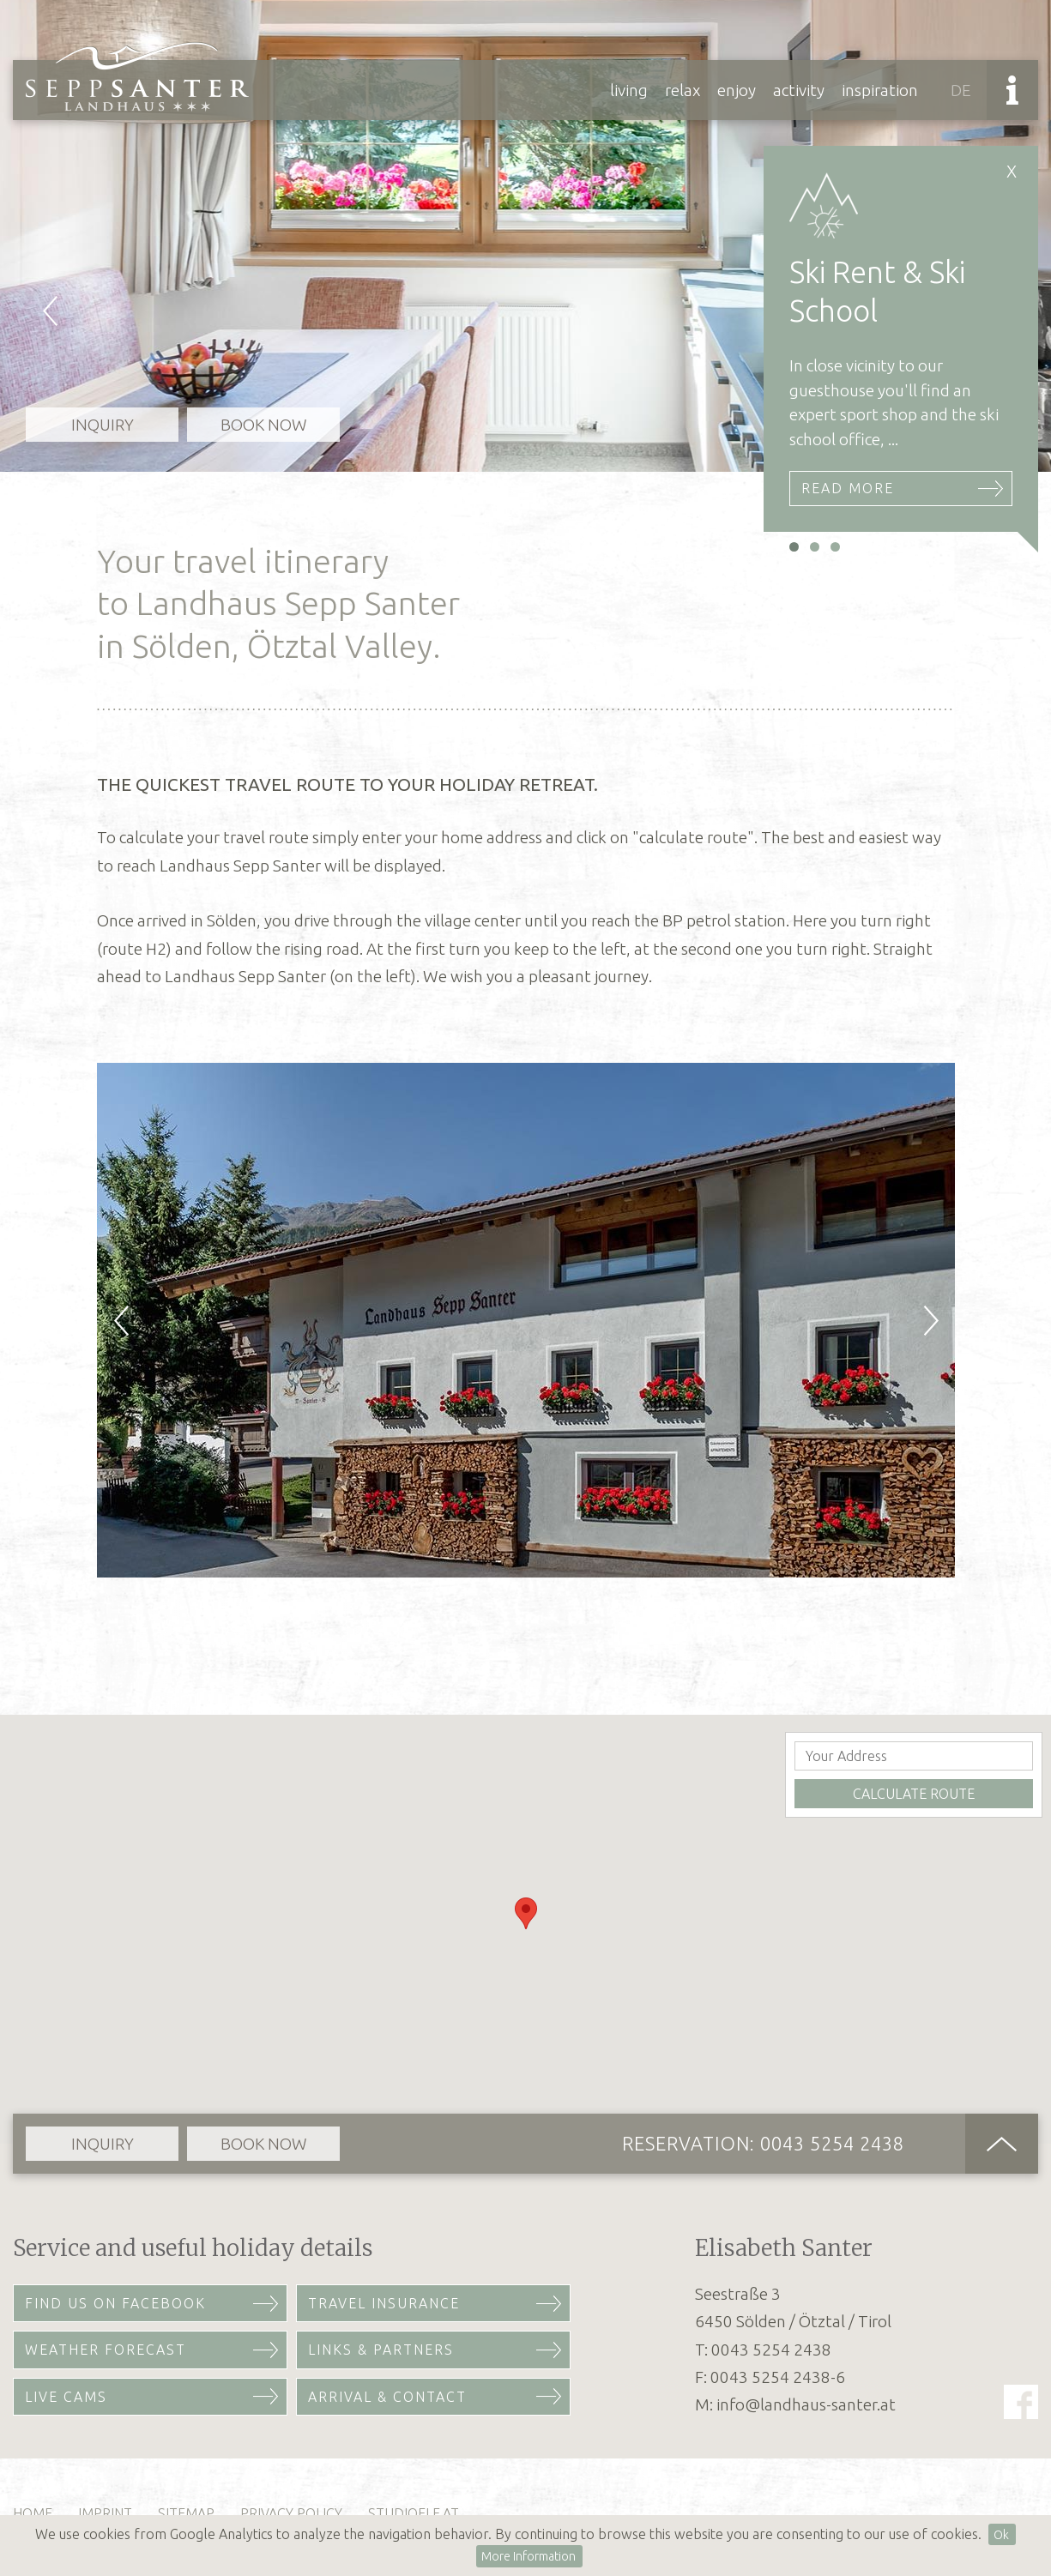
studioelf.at (413, 2513)
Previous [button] (43, 236)
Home (32, 2513)
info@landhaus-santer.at (806, 2404)
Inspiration (880, 90)
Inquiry (102, 424)
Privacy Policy (291, 2513)
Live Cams (66, 2396)
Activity (798, 90)
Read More (847, 488)
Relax (682, 90)
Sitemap (186, 2513)
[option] (525, 236)
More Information (528, 2556)
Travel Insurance (384, 2303)
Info (1012, 90)
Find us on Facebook (115, 2303)
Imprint (105, 2513)
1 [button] (794, 547)
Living (629, 90)
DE (961, 90)
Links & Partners (381, 2349)
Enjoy (736, 90)
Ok (1001, 2535)
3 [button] (835, 547)
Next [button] (912, 1320)
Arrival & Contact (387, 2396)
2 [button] (814, 547)
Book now (263, 424)
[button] (526, 1913)
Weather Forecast (105, 2349)
